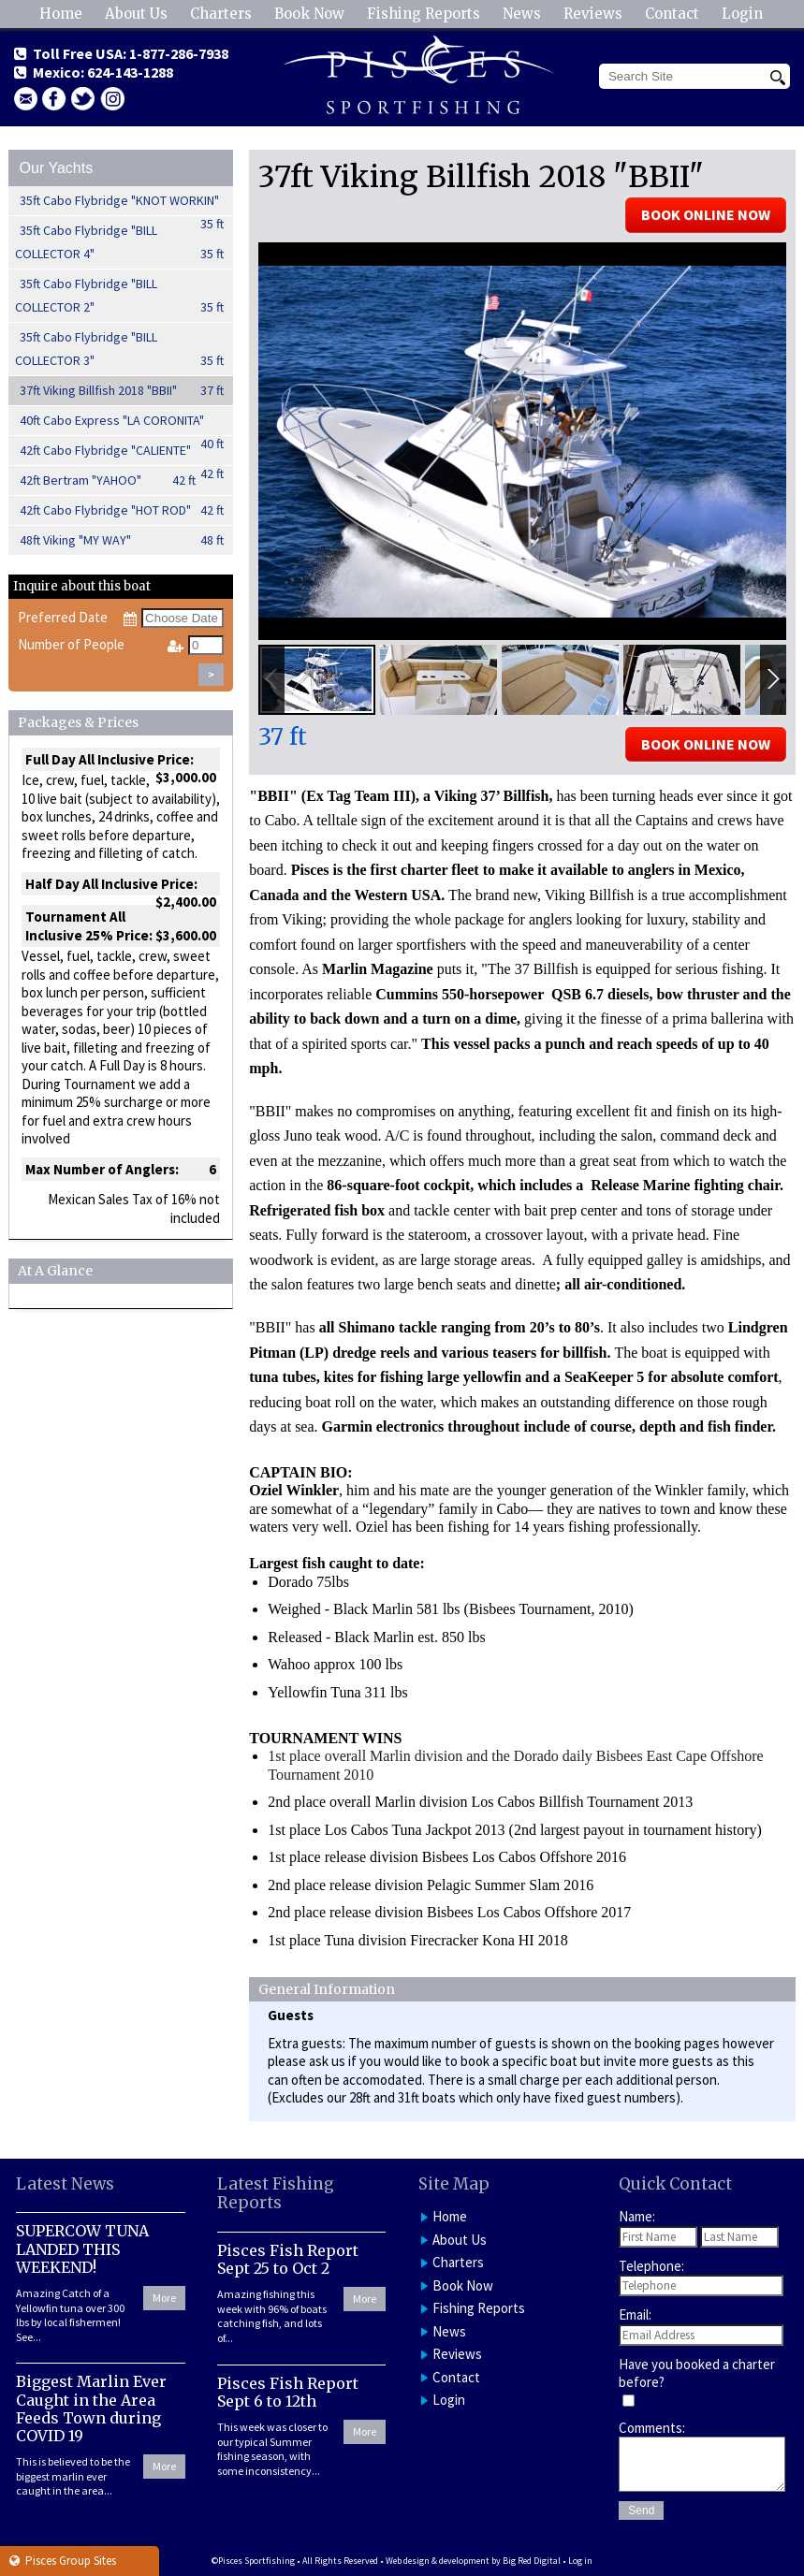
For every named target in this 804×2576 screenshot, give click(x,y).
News (522, 13)
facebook (54, 98)
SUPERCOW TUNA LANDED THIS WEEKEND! (82, 2248)
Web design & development (438, 2560)
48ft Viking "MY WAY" (122, 540)
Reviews (592, 13)
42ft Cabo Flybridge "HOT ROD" (122, 510)
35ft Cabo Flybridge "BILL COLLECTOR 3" (120, 350)
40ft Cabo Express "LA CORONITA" (122, 424)
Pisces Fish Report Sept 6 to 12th (287, 2392)
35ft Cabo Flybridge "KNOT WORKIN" (122, 204)
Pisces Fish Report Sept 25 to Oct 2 (287, 2259)
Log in (580, 2560)
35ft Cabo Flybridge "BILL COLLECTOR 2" (120, 297)
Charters (221, 13)
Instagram (112, 98)
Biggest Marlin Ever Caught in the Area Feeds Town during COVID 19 (91, 2408)
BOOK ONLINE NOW (705, 214)
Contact (672, 13)
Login (742, 13)
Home (60, 13)
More (164, 2298)
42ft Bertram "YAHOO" (108, 480)
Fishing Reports (423, 13)
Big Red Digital (532, 2560)
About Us (136, 13)
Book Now (309, 13)
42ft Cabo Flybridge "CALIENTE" (122, 454)
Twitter (83, 98)
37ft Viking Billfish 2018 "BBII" (122, 390)
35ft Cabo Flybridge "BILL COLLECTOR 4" (120, 244)
